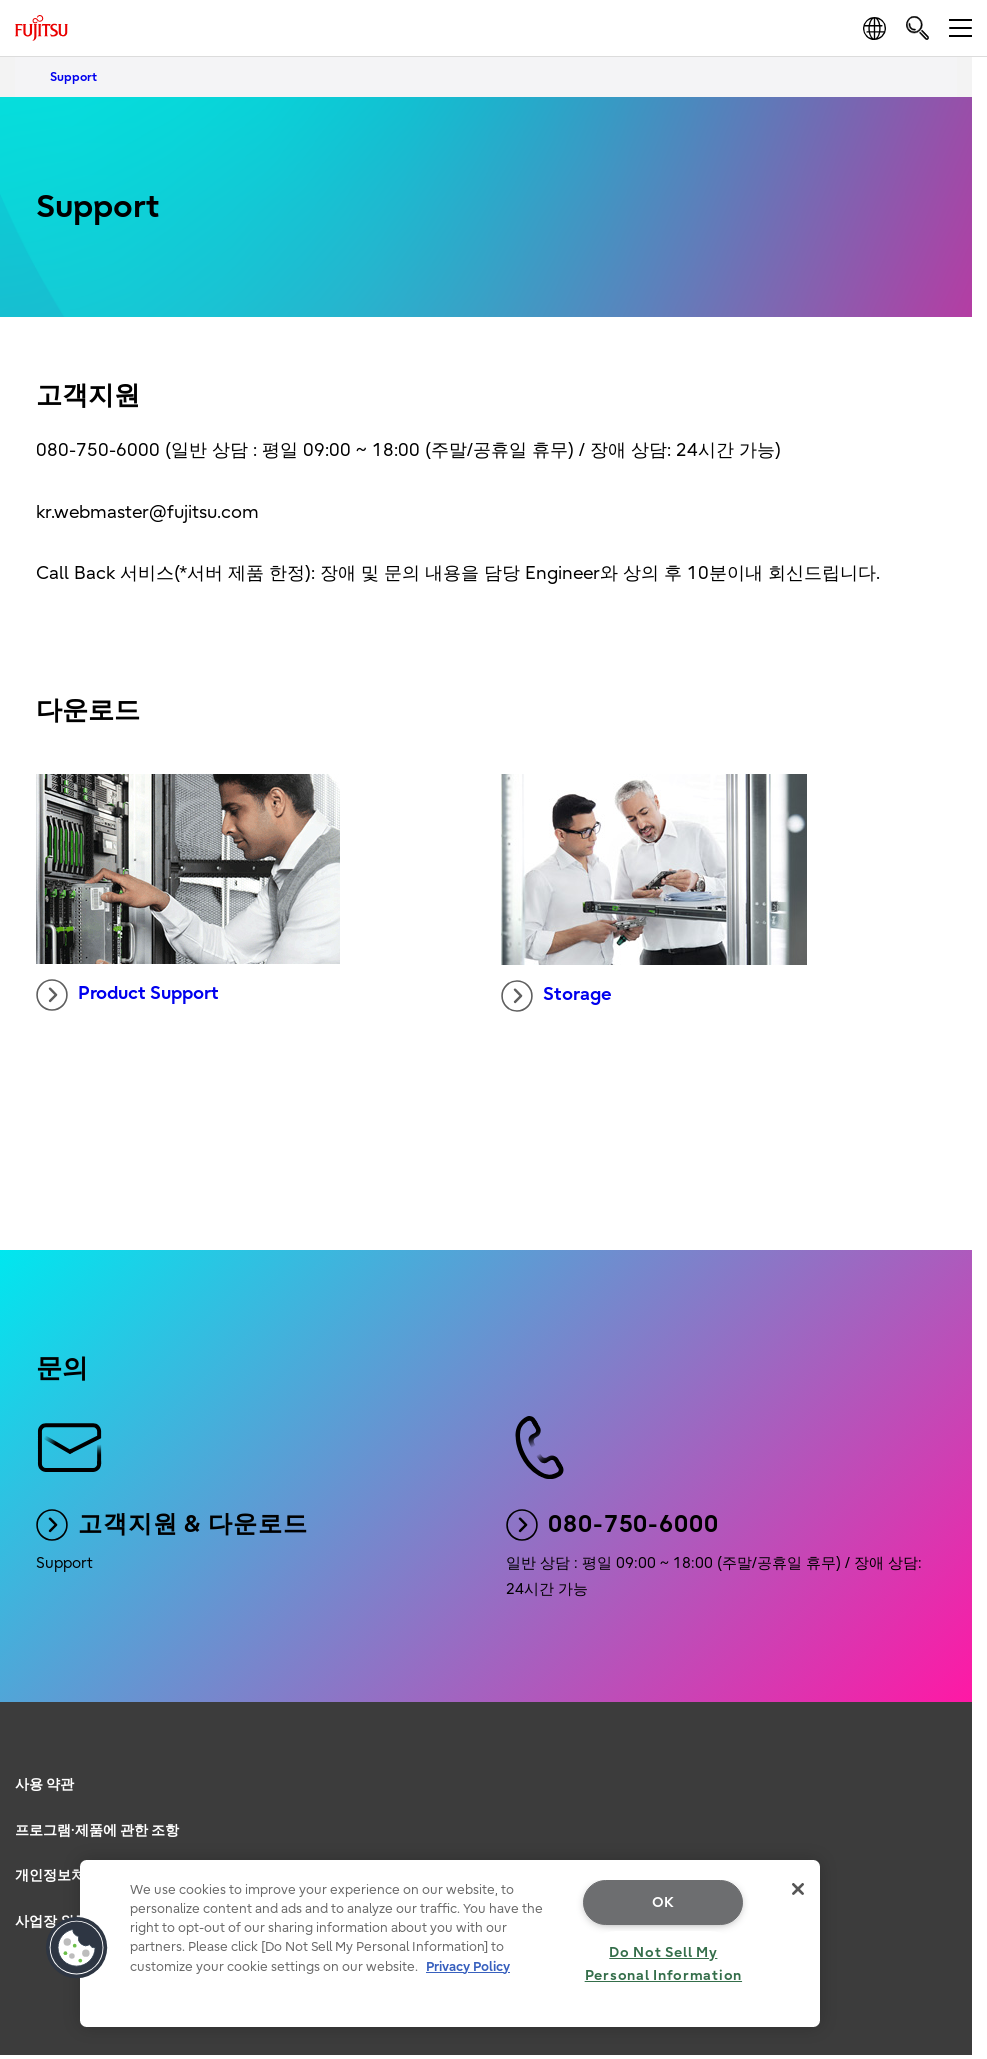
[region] (450, 1943)
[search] (917, 27)
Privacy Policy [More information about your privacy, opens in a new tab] (468, 1966)
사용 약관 (44, 1784)
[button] (77, 1948)
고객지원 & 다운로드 (172, 1525)
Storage (556, 996)
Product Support (127, 995)
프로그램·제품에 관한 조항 (97, 1830)
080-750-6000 (612, 1525)
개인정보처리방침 (71, 1875)
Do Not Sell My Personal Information (663, 1964)
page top (952, 1754)
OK (663, 1902)
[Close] (798, 1889)
